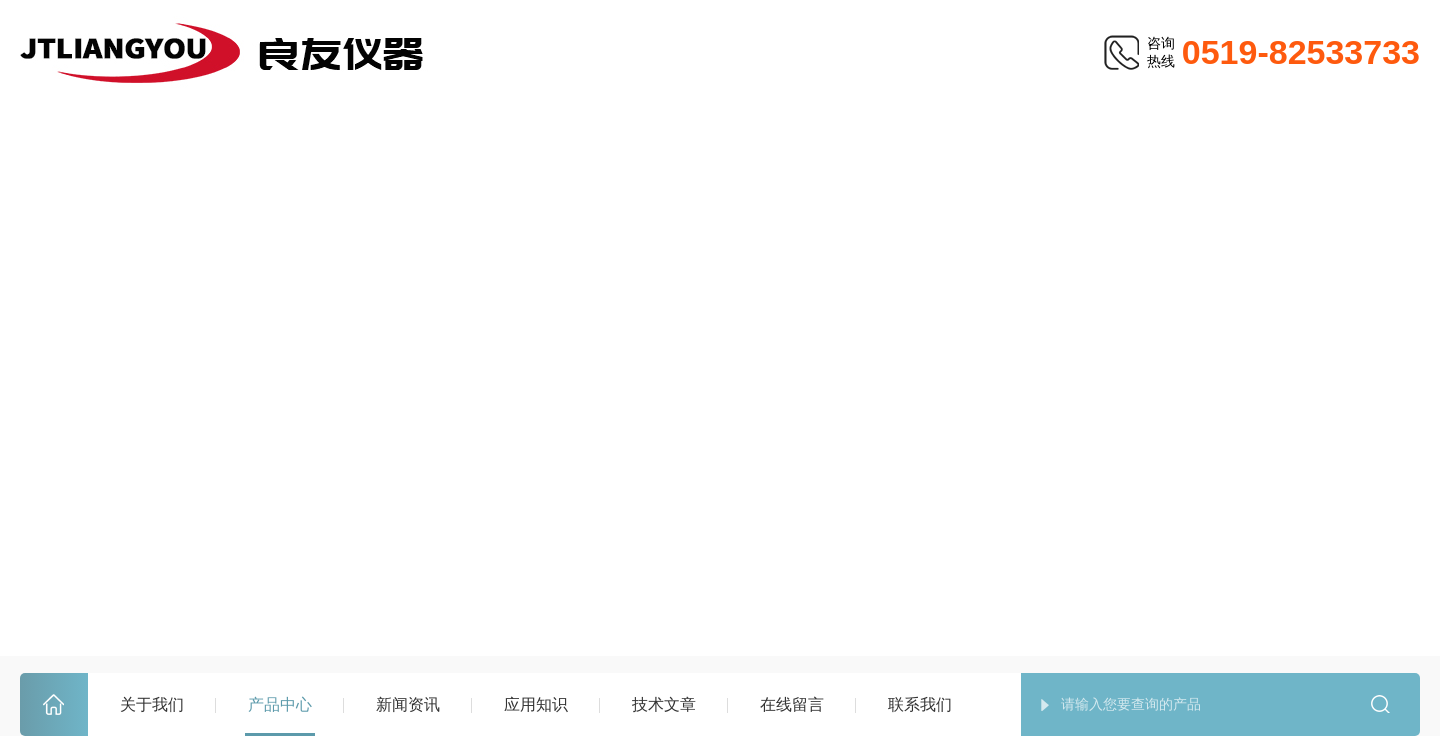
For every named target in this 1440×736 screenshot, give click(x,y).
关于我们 (152, 704)
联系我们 (920, 704)
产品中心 (280, 704)
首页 (54, 705)
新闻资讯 (408, 704)
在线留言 (792, 704)
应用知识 (536, 704)
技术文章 (664, 704)
